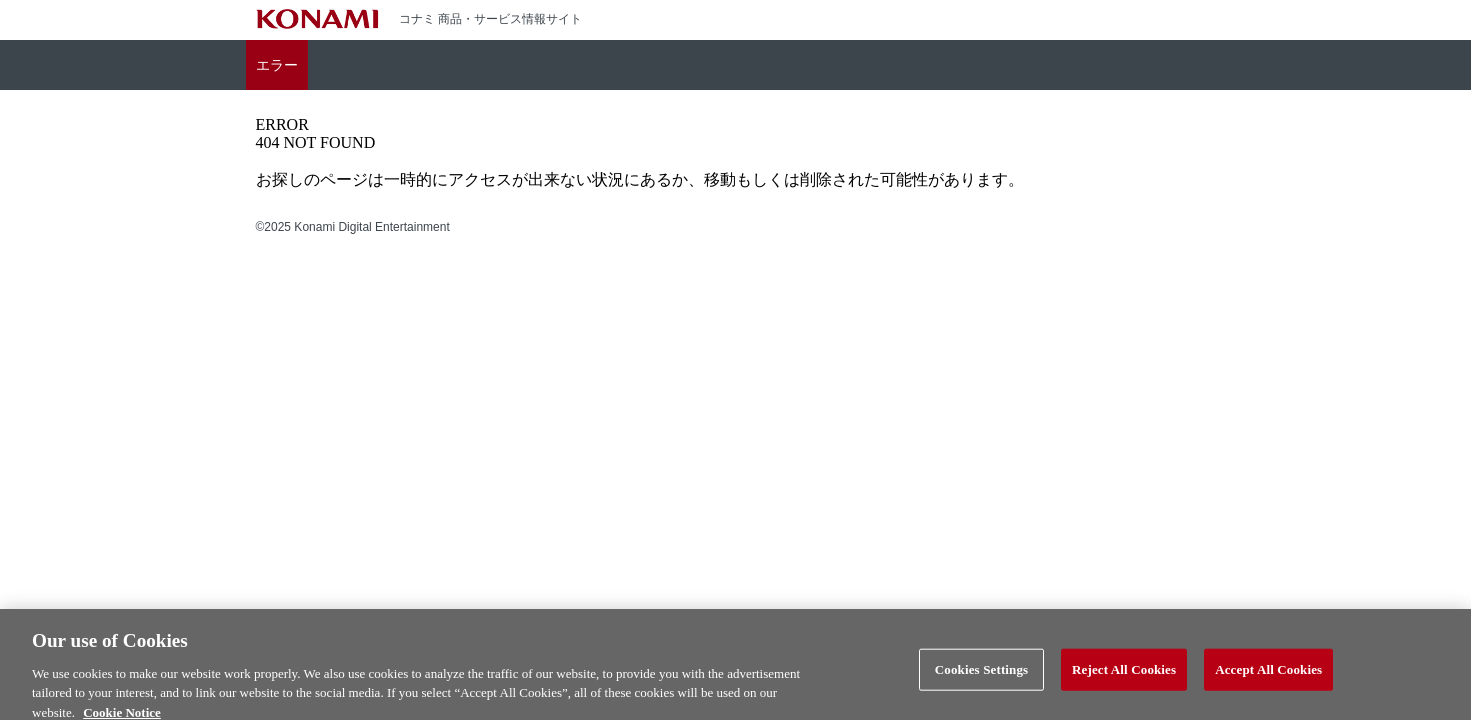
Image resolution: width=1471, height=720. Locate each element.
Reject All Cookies (1124, 674)
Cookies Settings (981, 674)
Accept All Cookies (1268, 674)
